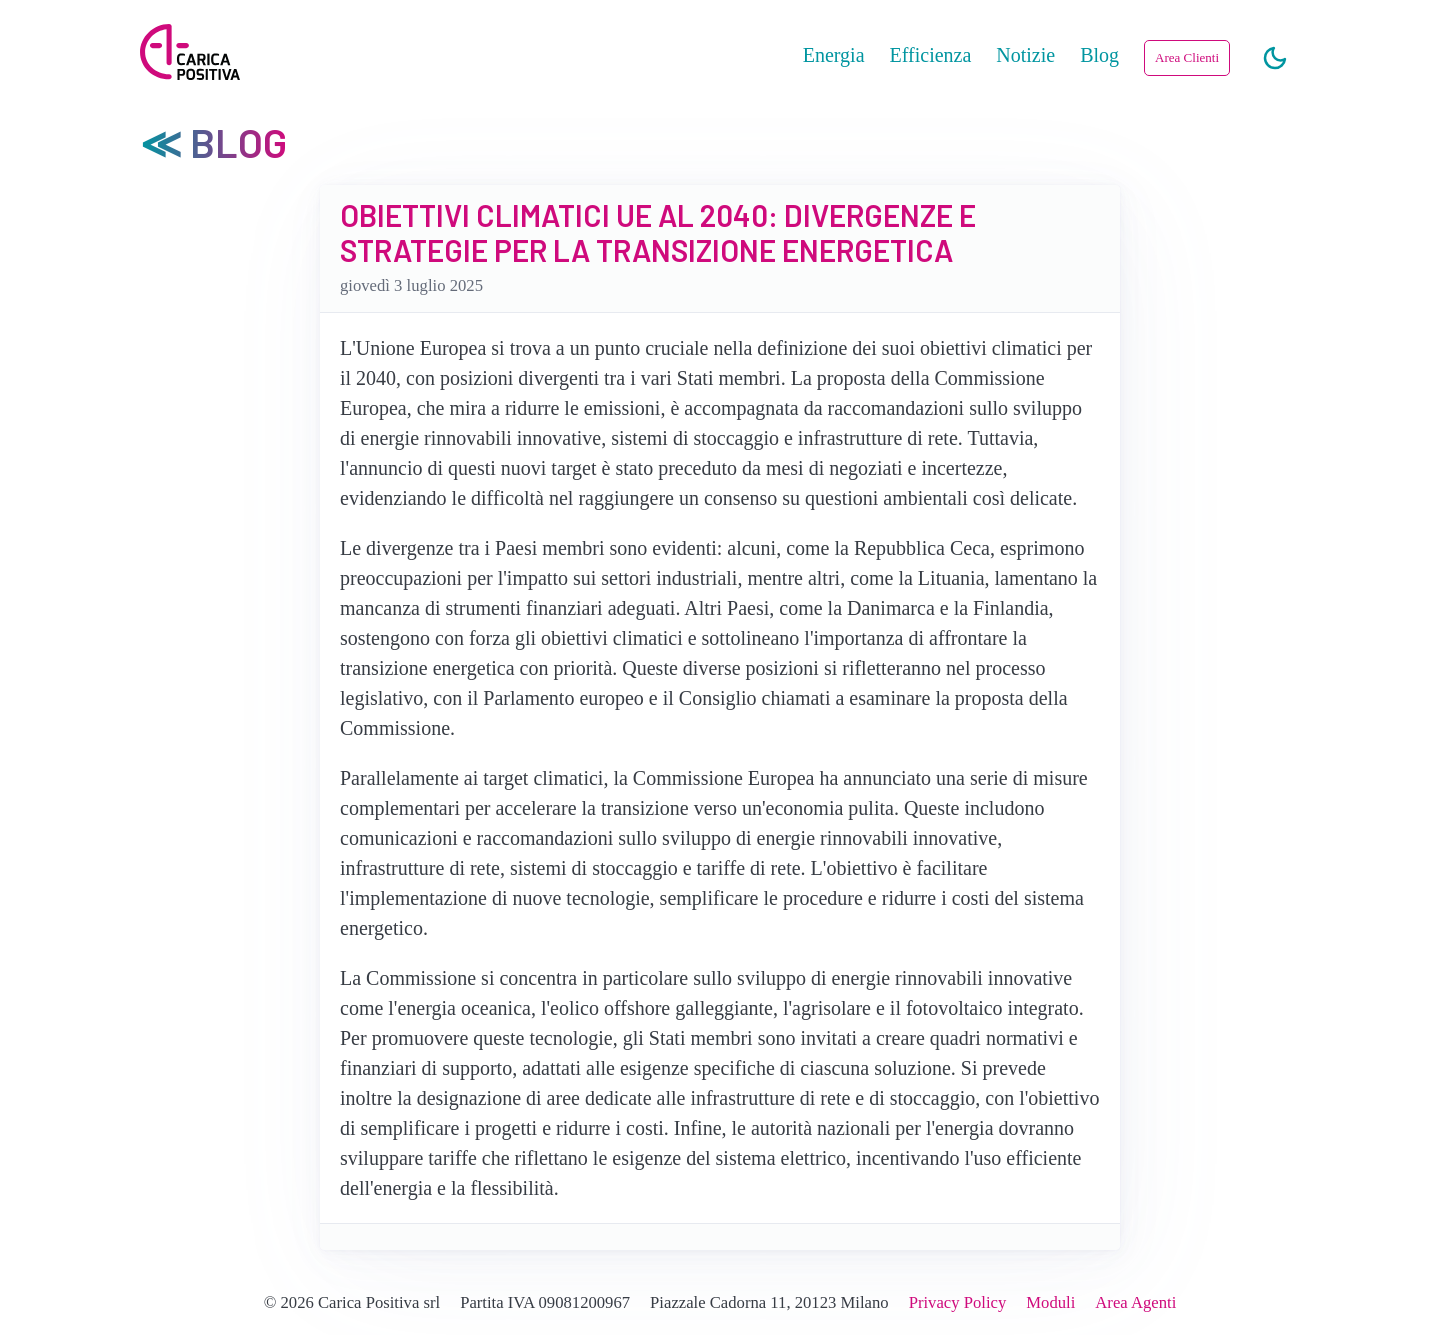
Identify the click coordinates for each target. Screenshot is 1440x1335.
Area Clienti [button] (1187, 57)
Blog (1099, 55)
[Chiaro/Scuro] (1275, 59)
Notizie (1025, 55)
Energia (834, 55)
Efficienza (931, 55)
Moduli (1050, 1302)
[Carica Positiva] (190, 54)
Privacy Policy (958, 1302)
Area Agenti (1135, 1302)
